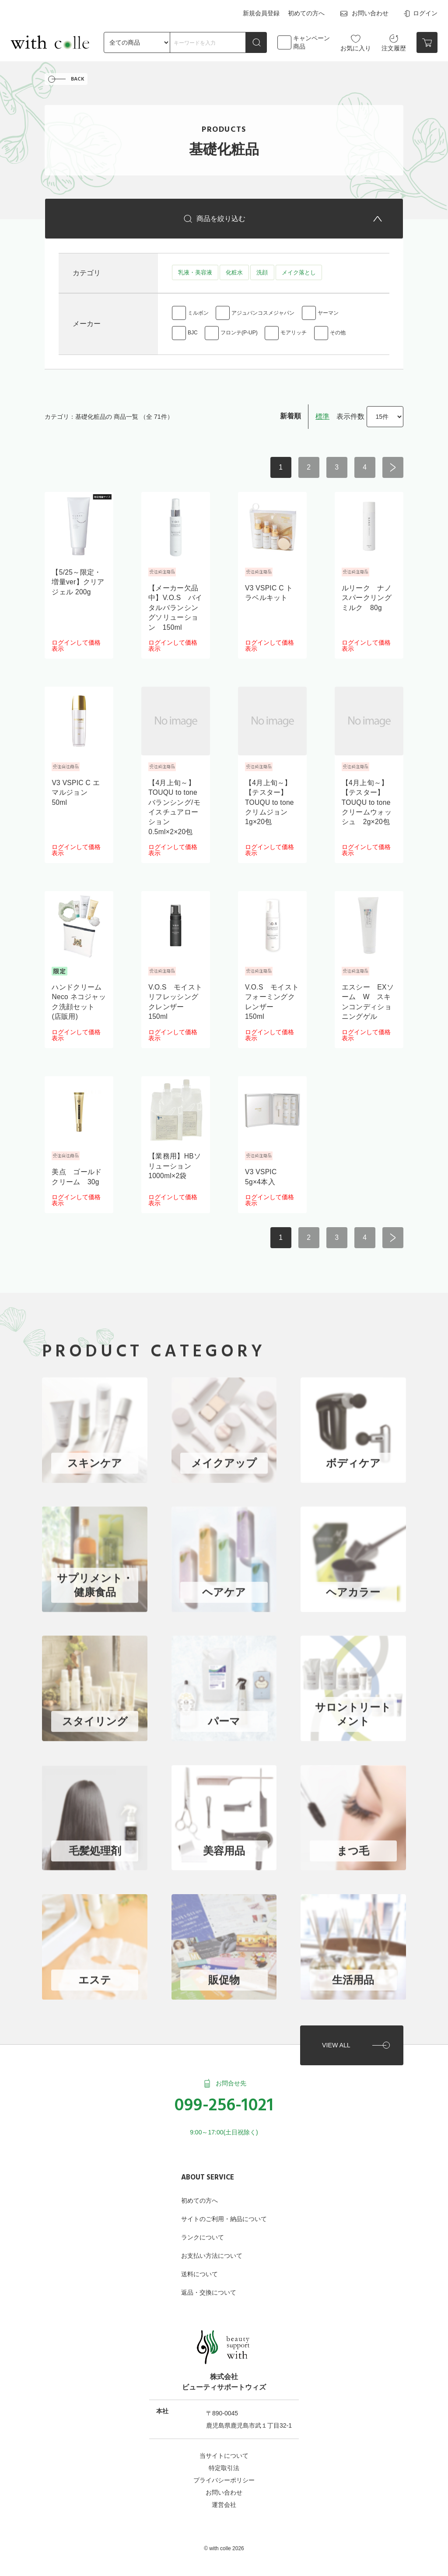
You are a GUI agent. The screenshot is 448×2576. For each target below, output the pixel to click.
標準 (322, 420)
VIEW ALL (335, 2039)
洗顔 (262, 275)
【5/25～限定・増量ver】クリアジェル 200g (78, 586)
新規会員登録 (262, 12)
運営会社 (224, 2499)
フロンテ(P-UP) (239, 336)
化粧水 (234, 275)
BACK (77, 79)
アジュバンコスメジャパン (262, 316)
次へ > (392, 471)
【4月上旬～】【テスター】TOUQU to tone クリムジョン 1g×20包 (270, 806)
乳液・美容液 (195, 275)
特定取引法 (224, 2463)
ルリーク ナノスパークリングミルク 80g (367, 601)
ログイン (420, 12)
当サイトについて (224, 2450)
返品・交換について (208, 2287)
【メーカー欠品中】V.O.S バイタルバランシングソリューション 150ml (175, 611)
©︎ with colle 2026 (224, 2544)
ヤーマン (328, 316)
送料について (199, 2269)
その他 (338, 336)
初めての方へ (306, 12)
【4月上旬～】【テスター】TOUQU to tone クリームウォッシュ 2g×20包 (367, 806)
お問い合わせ (363, 12)
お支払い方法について (211, 2250)
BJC (193, 336)
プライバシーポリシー (224, 2475)
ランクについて (202, 2232)
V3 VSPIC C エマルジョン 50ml (76, 796)
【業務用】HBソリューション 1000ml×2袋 (174, 1169)
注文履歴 (394, 41)
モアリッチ (293, 336)
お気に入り (355, 41)
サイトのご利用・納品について (224, 2214)
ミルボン (198, 316)
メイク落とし (298, 275)
